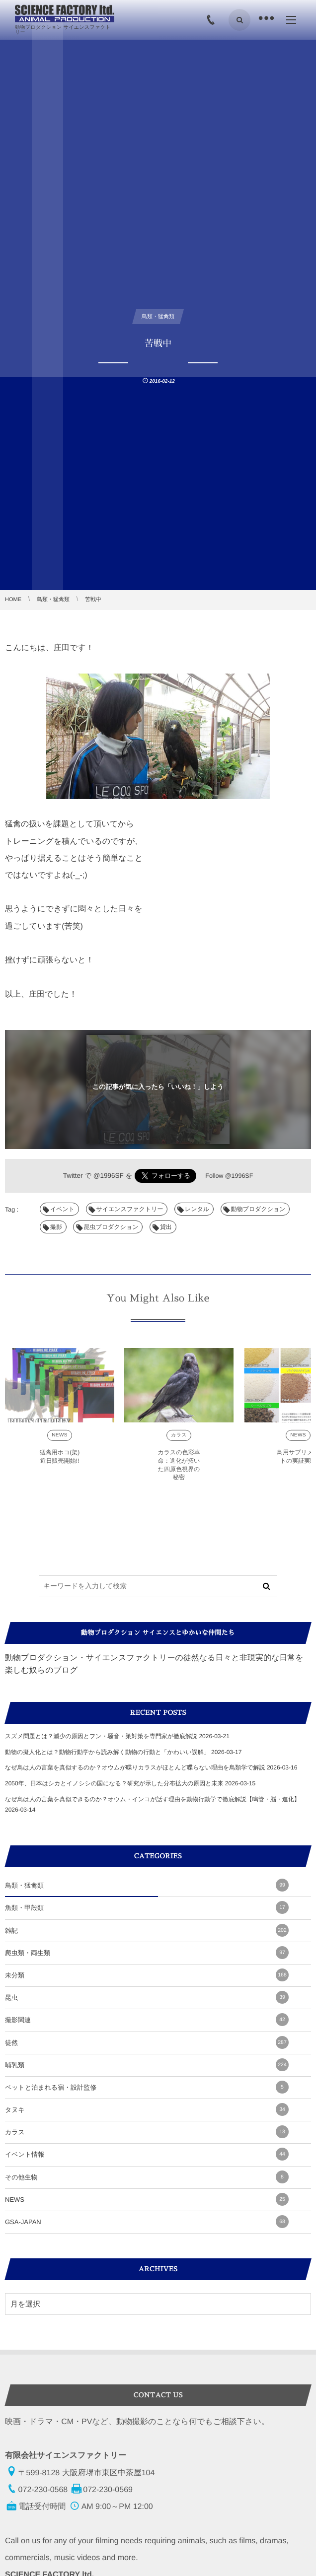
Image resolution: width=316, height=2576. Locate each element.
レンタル (197, 1209)
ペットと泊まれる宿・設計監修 (147, 2087)
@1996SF (108, 1175)
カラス (179, 1439)
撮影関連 (147, 2019)
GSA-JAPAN (147, 2221)
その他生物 (147, 2176)
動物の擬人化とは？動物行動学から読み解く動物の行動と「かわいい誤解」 (107, 1752)
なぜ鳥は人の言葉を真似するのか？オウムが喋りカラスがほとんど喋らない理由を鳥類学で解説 (135, 1767)
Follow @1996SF (229, 1175)
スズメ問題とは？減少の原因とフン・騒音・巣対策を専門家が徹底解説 (101, 1736)
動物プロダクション (258, 1209)
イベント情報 (147, 2154)
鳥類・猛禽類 (147, 1885)
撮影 (56, 1226)
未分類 (147, 1974)
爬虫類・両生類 (147, 1952)
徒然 (147, 2042)
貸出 (166, 1226)
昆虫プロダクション (110, 1226)
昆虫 (147, 1997)
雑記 (147, 1930)
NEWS (60, 1439)
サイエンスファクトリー (129, 1209)
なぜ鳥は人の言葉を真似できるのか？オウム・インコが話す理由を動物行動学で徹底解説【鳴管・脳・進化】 (152, 1799)
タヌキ (147, 2109)
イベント (62, 1209)
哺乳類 (147, 2064)
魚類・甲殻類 (147, 1907)
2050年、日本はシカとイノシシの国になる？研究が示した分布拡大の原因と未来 (114, 1783)
